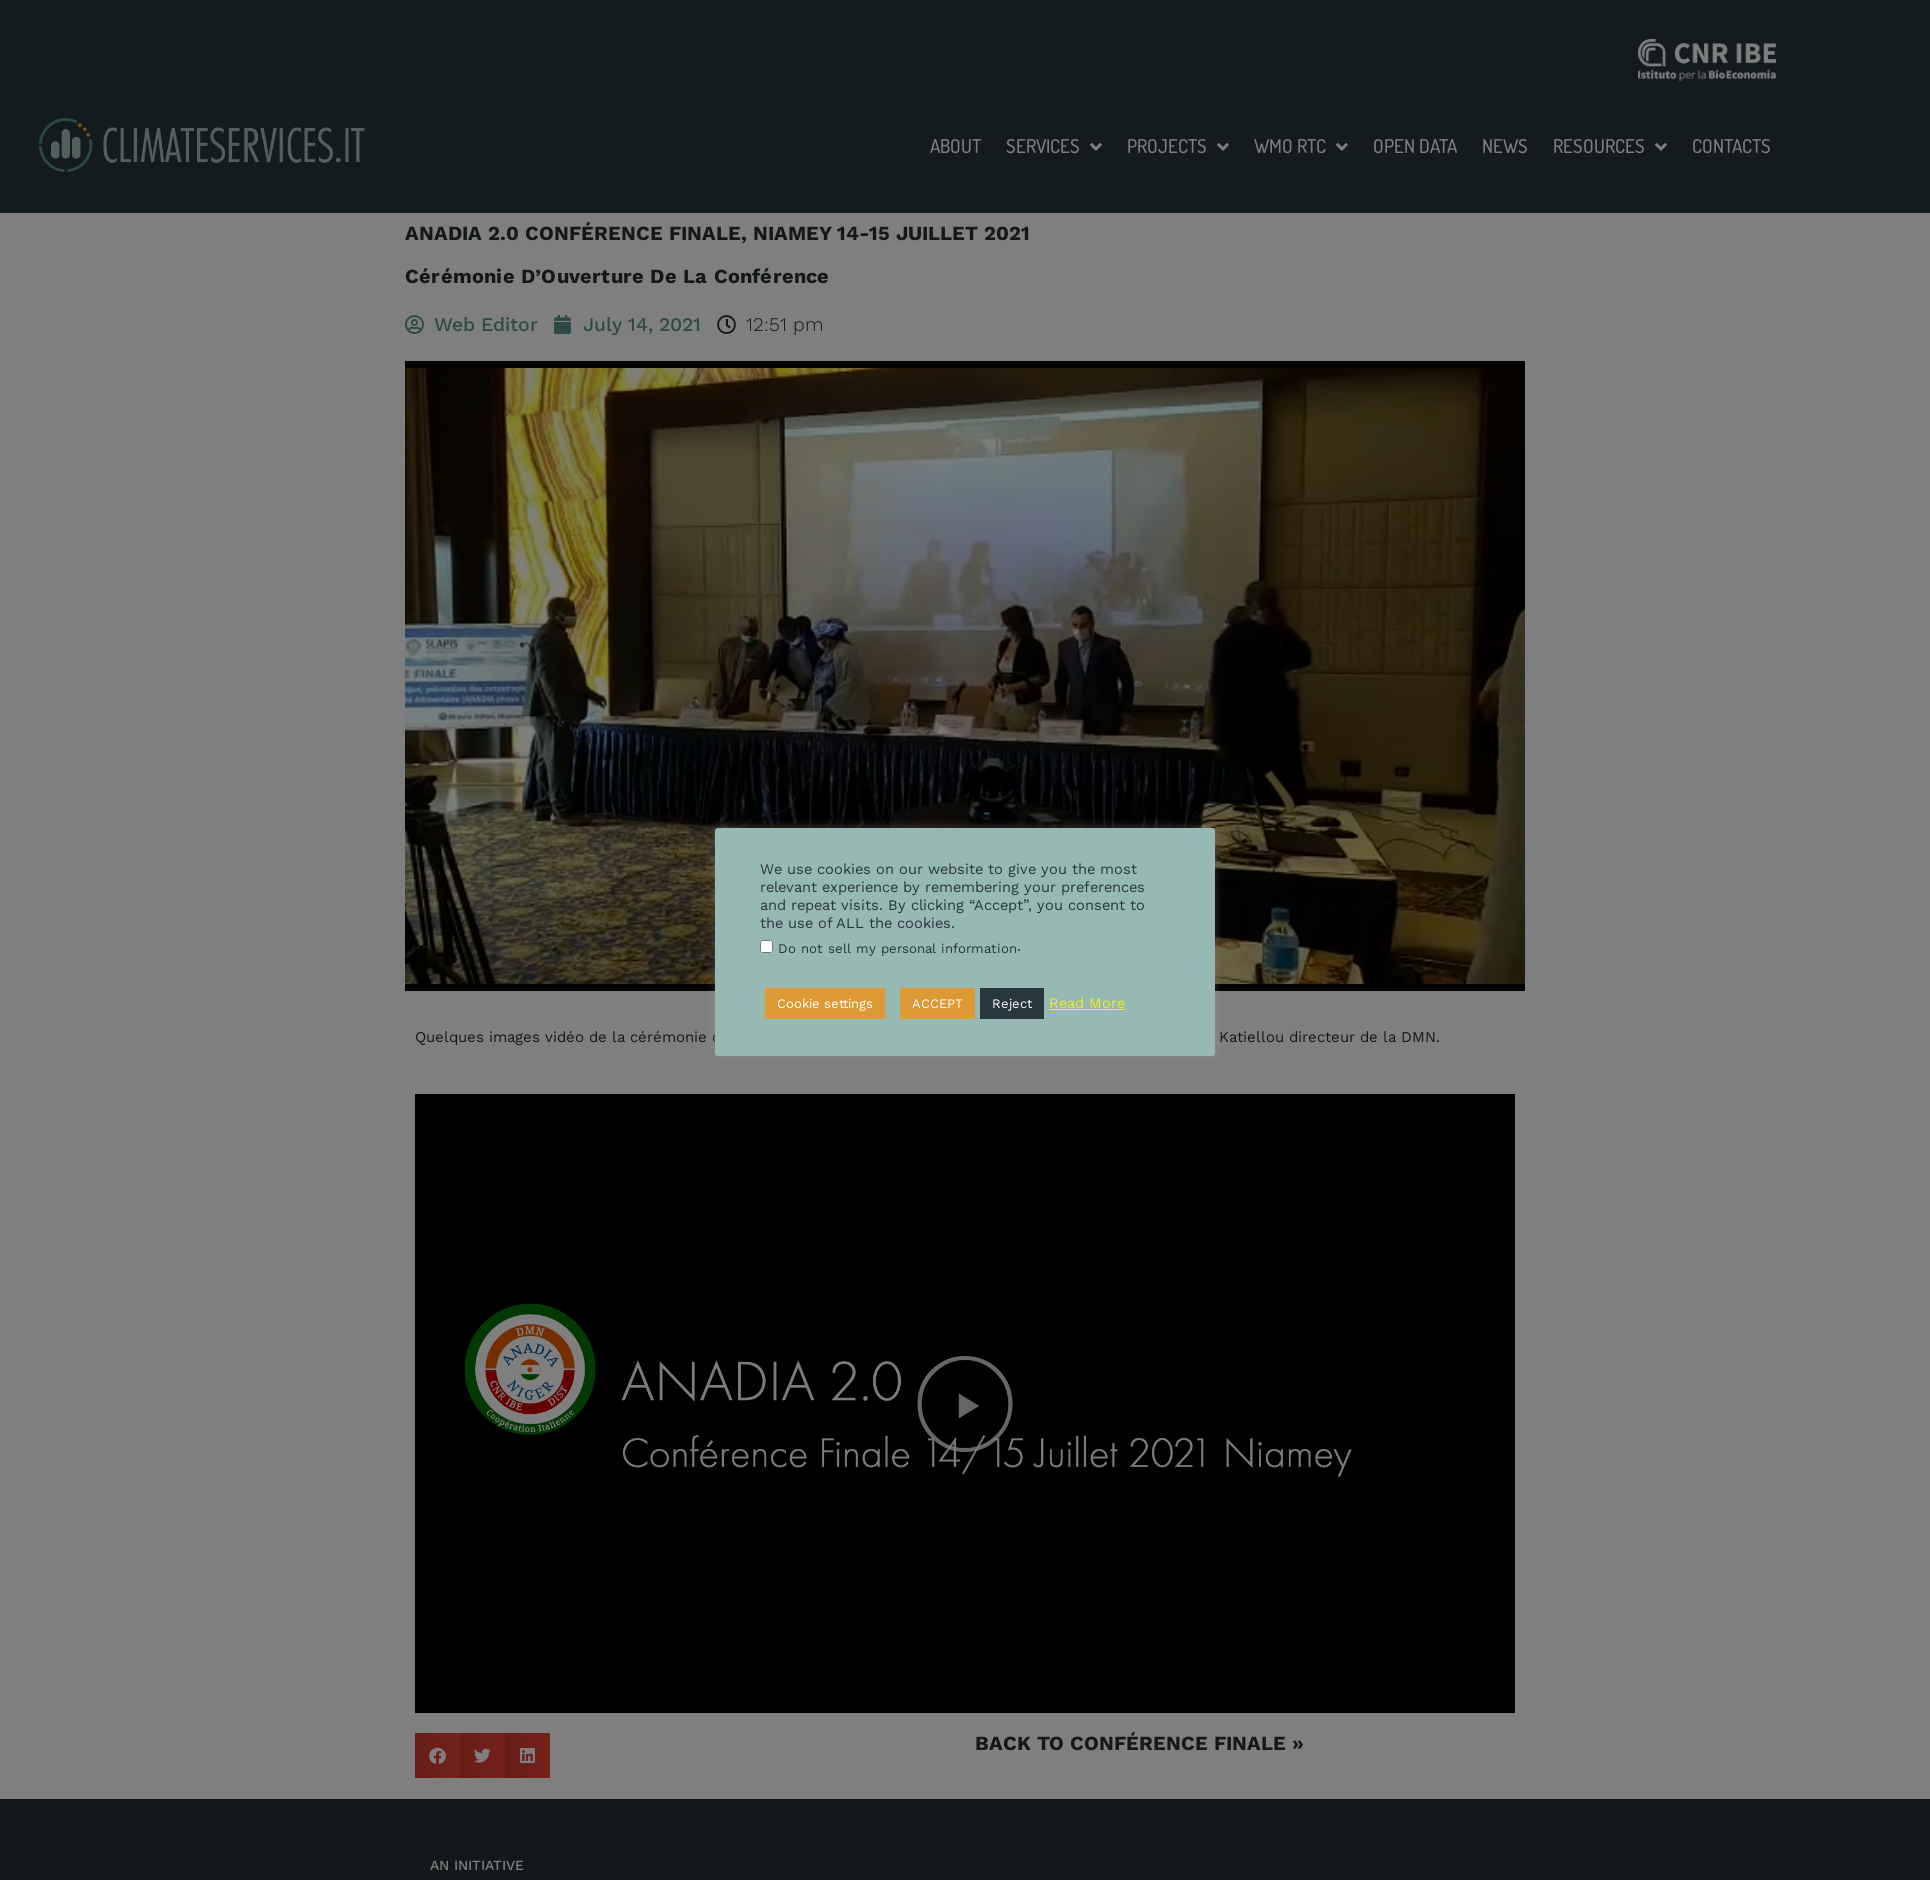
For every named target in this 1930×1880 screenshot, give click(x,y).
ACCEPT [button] (937, 1003)
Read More (1087, 1003)
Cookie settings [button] (825, 1003)
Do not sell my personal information (897, 948)
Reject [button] (1012, 1003)
